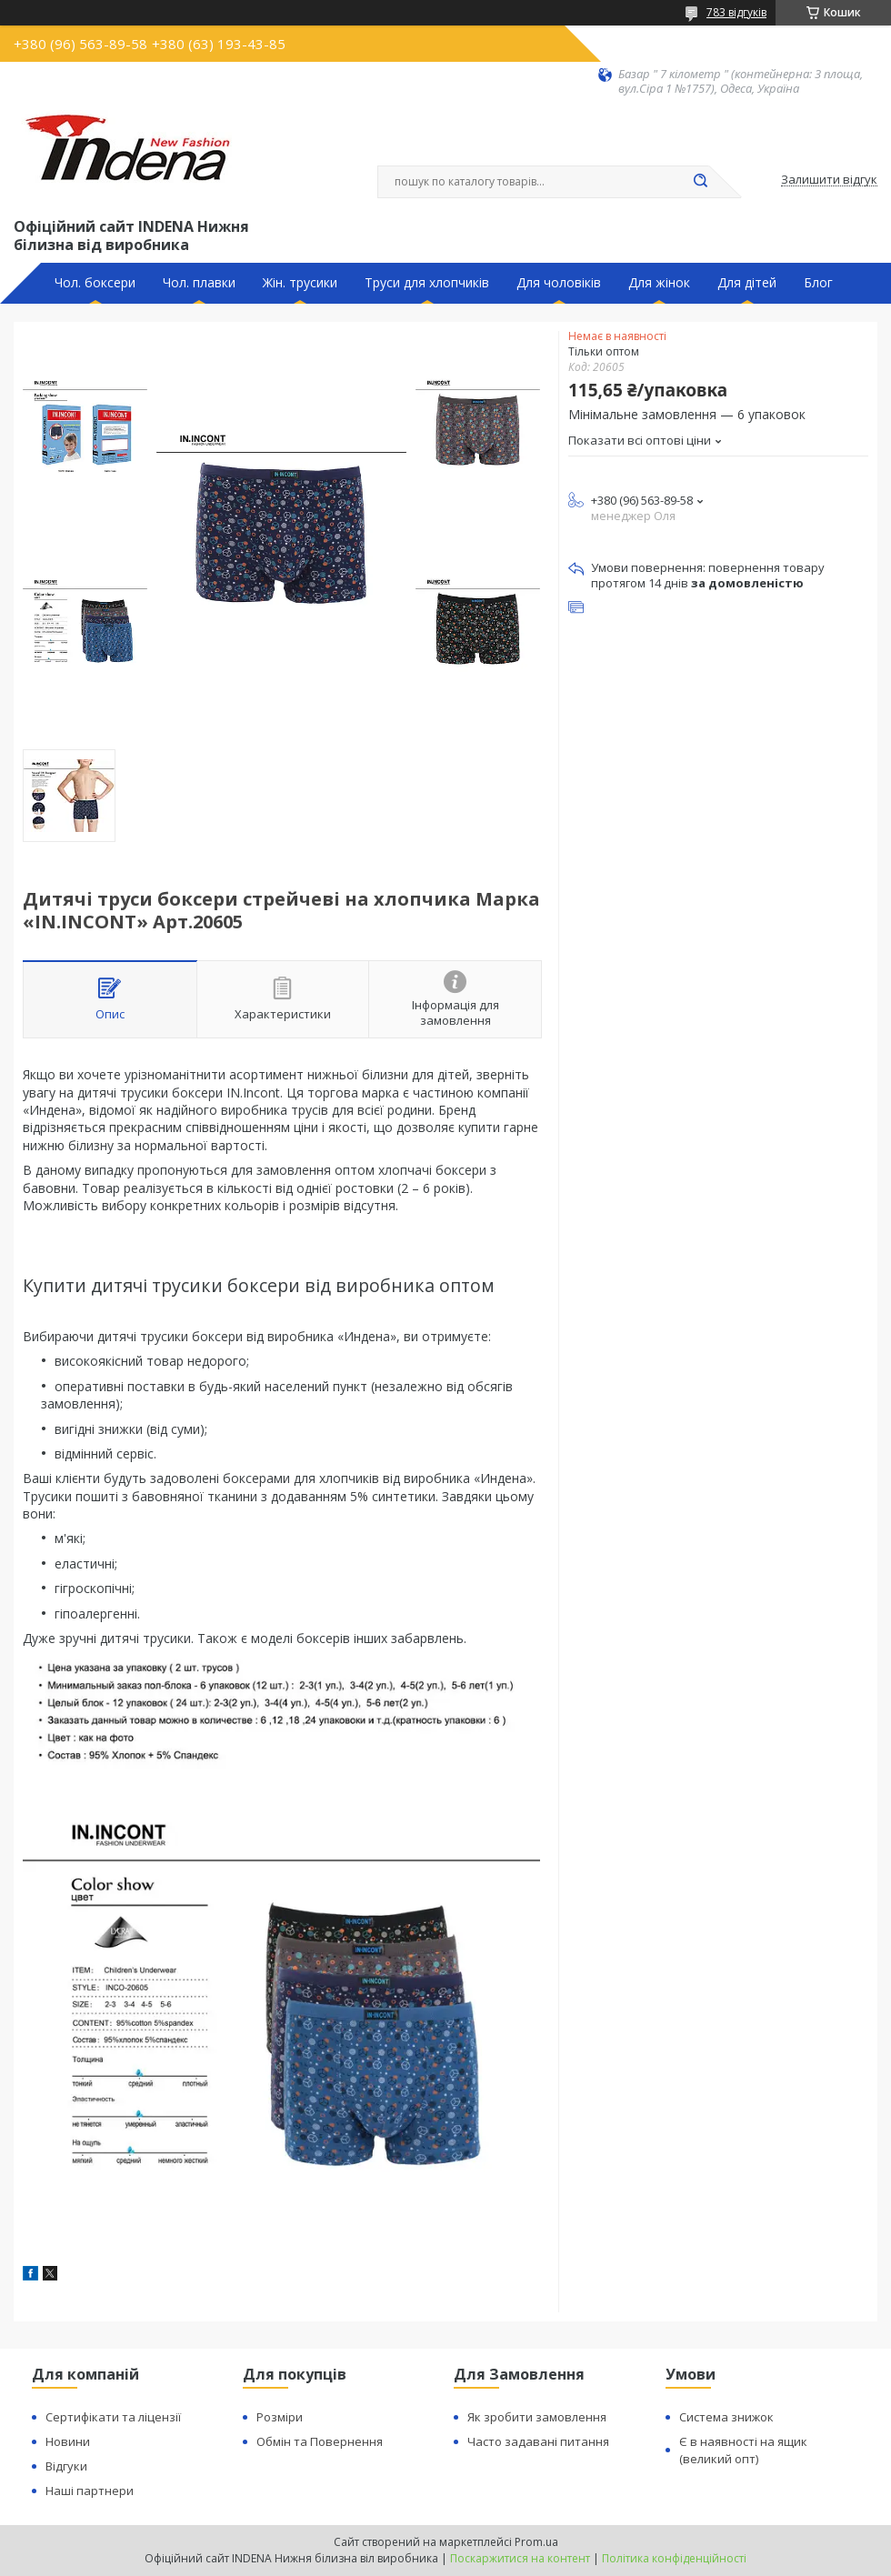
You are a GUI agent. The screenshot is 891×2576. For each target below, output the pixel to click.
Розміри (279, 2417)
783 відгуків (736, 12)
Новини (67, 2441)
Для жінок (659, 282)
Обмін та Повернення (319, 2441)
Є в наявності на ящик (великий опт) (743, 2450)
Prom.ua (536, 2542)
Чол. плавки (199, 282)
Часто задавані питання (538, 2441)
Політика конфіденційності (674, 2558)
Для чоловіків (558, 282)
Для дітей (746, 282)
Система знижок (726, 2417)
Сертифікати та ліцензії (113, 2417)
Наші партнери (89, 2490)
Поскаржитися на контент (520, 2558)
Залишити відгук (829, 180)
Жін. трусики (300, 282)
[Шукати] (700, 181)
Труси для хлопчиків (427, 282)
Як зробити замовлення (536, 2417)
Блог (818, 282)
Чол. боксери (95, 282)
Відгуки (66, 2466)
